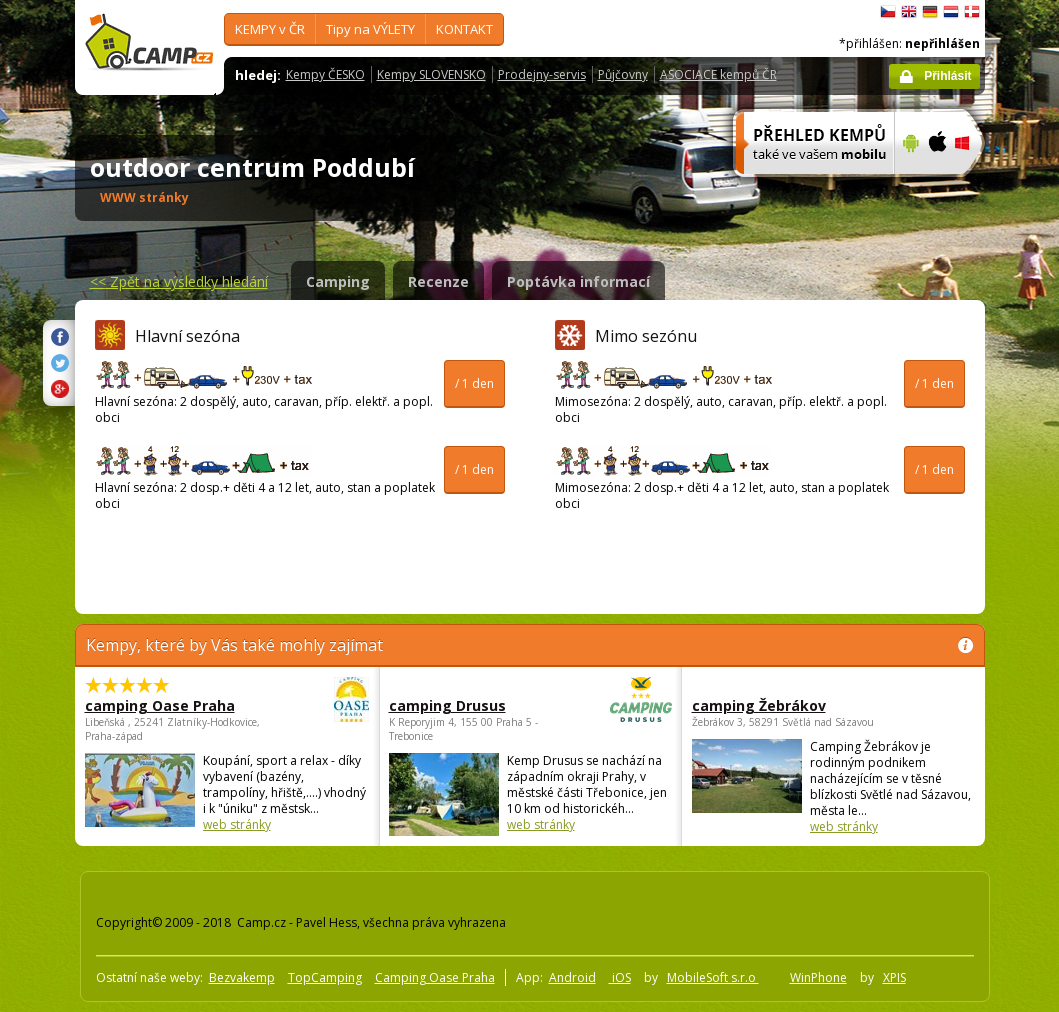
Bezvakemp (242, 977)
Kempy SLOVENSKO (431, 74)
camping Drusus (475, 705)
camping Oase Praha (172, 705)
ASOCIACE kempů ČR (718, 74)
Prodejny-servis (542, 74)
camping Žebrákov (759, 705)
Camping (338, 281)
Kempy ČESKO (325, 74)
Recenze (438, 281)
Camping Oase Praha (435, 977)
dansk (972, 12)
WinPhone (818, 977)
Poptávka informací (578, 281)
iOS (620, 977)
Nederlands (951, 12)
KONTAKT (464, 29)
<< (179, 281)
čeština (888, 12)
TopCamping (325, 977)
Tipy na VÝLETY (370, 29)
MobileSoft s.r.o (713, 977)
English (909, 12)
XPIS (894, 977)
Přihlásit (947, 76)
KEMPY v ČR (270, 29)
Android (572, 977)
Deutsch (930, 12)
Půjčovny (623, 74)
